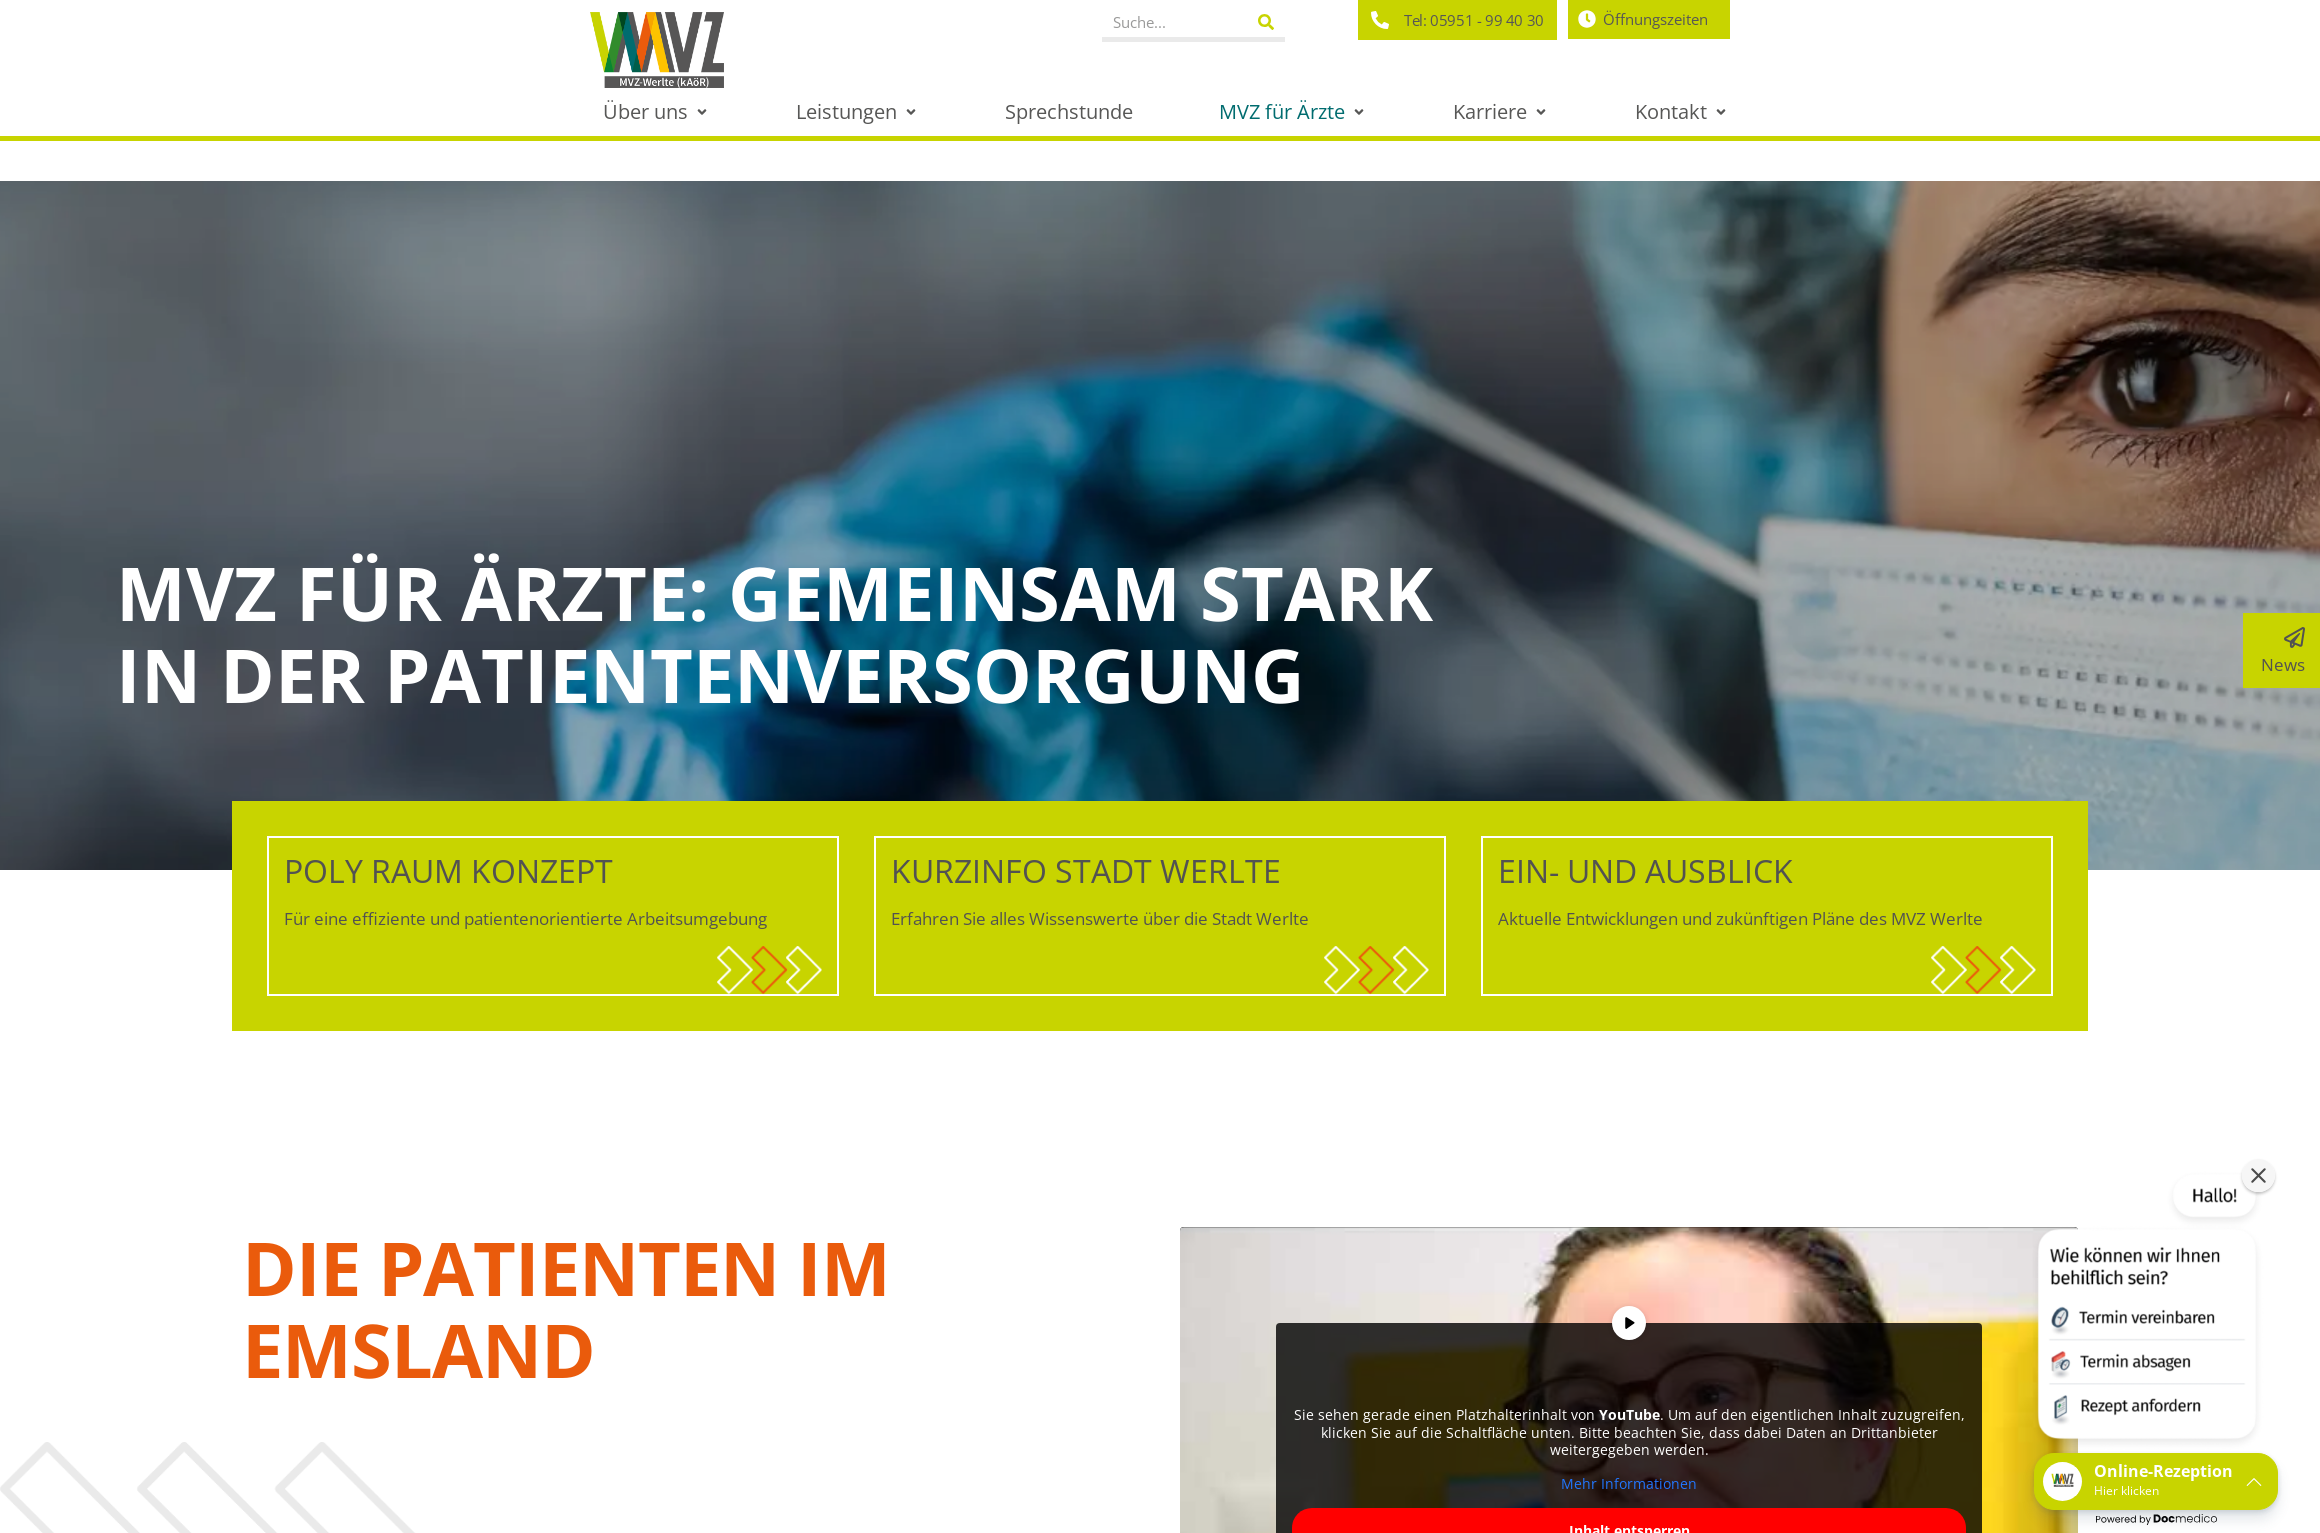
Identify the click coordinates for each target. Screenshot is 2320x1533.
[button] (657, 111)
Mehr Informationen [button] (1629, 1483)
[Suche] (1266, 22)
